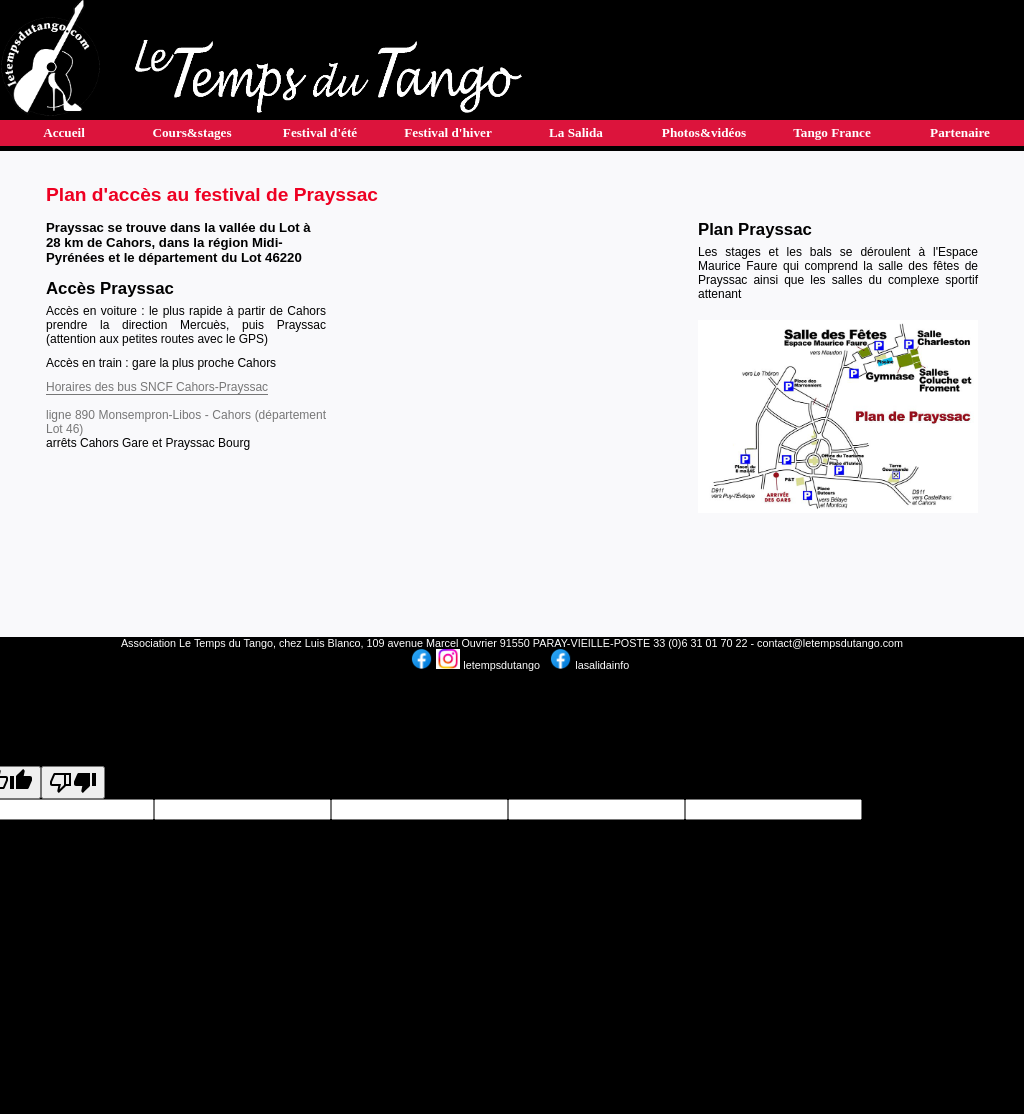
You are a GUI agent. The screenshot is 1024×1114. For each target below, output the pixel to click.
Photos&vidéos (704, 132)
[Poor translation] (73, 782)
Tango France (832, 132)
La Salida (576, 132)
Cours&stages (191, 132)
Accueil (64, 132)
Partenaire (960, 132)
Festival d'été (320, 132)
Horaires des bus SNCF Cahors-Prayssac (157, 387)
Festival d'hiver (448, 132)
